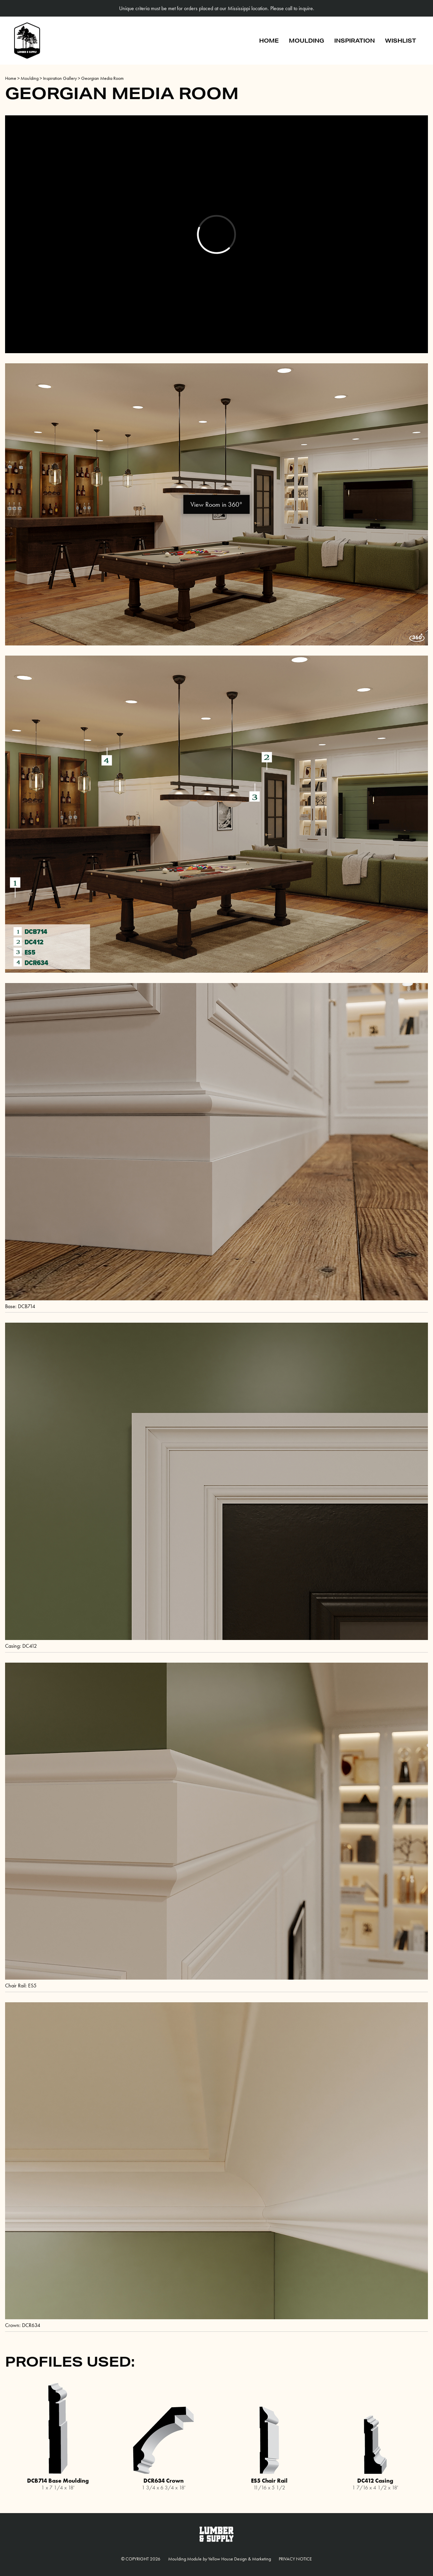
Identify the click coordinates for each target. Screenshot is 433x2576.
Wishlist (400, 40)
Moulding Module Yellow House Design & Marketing (219, 2559)
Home (269, 40)
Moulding (306, 40)
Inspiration (354, 40)
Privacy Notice (295, 2559)
